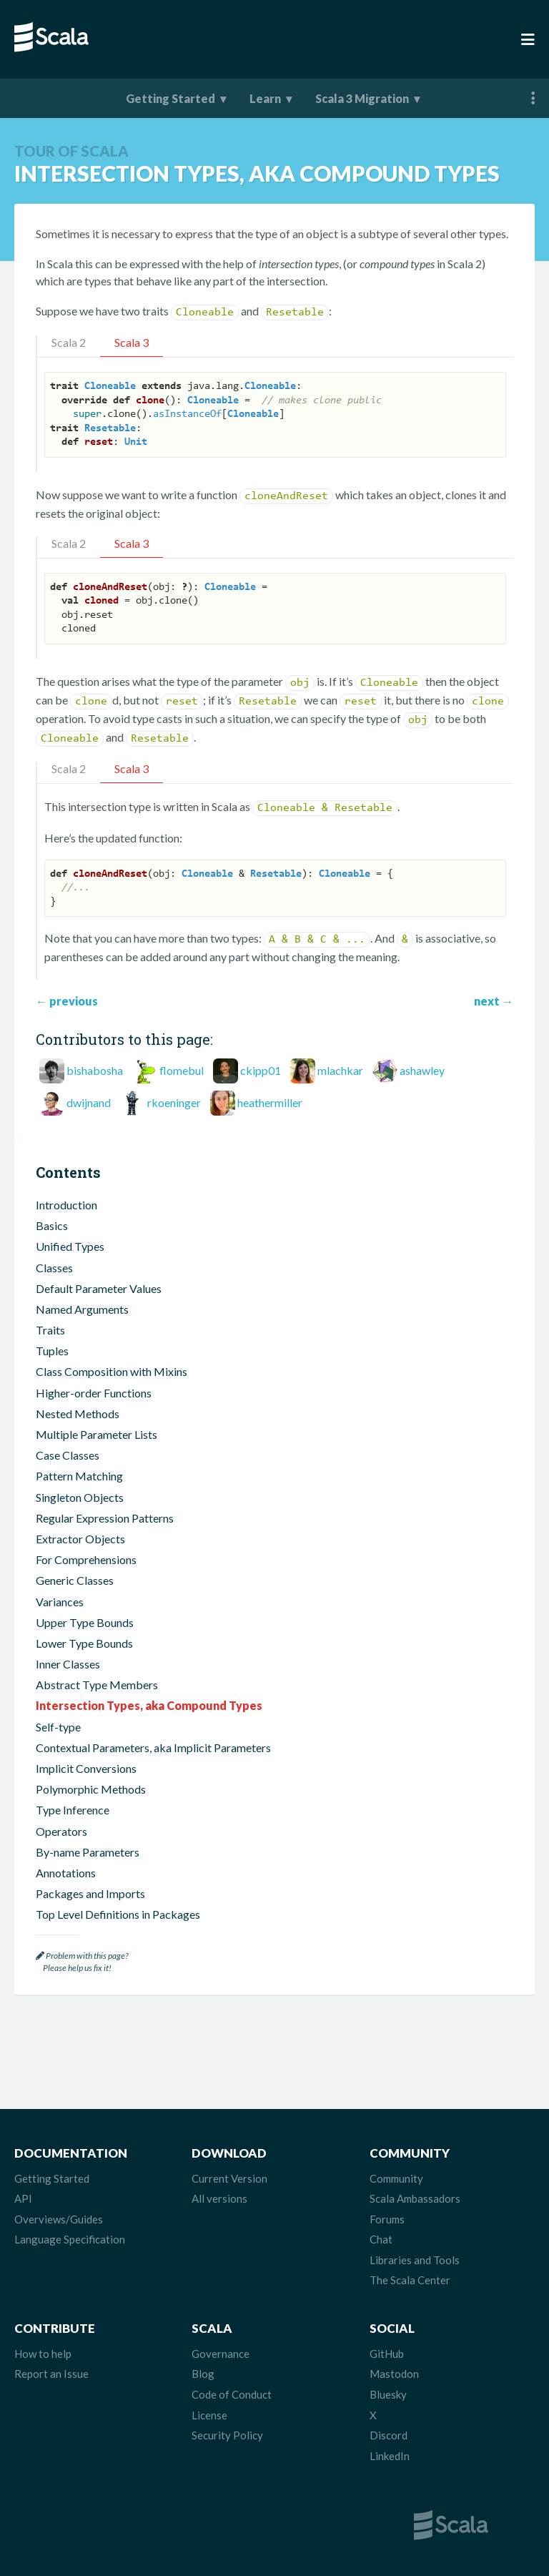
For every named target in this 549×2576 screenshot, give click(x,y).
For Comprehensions (86, 1559)
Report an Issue (51, 2373)
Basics (52, 1225)
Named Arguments (82, 1309)
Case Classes (67, 1455)
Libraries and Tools (415, 2259)
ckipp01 (260, 1070)
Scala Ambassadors (415, 2198)
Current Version (229, 2178)
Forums (387, 2219)
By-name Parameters (87, 1852)
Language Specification (69, 2239)
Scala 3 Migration (362, 98)
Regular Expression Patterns (105, 1518)
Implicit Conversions (86, 1768)
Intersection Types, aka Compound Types (149, 1705)
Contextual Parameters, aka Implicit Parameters (153, 1747)
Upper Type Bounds (85, 1622)
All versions (219, 2198)
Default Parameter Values (99, 1288)
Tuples (52, 1350)
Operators (61, 1831)
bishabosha (94, 1070)
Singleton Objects (80, 1497)
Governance (220, 2353)
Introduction (66, 1204)
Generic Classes (75, 1580)
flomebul (181, 1070)
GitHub (387, 2353)
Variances (60, 1601)
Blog (203, 2373)
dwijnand (88, 1102)
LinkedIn (390, 2455)
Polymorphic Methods (91, 1789)
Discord (388, 2435)
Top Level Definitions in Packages (118, 1914)
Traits (50, 1330)
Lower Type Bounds (84, 1643)
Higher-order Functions (94, 1393)
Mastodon (394, 2373)
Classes (54, 1267)
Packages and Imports (90, 1893)
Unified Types (70, 1246)
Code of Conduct (232, 2394)
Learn (265, 98)
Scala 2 (68, 342)
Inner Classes (68, 1664)
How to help (42, 2353)
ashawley (422, 1070)
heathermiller (269, 1102)
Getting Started (170, 98)
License (209, 2415)
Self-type (58, 1727)
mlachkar (340, 1070)
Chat (381, 2239)
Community (396, 2178)
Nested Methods (77, 1413)
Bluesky (388, 2394)
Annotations (66, 1872)
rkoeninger (174, 1102)
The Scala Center (410, 2279)
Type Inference (72, 1810)
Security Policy (227, 2435)
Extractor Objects (80, 1538)
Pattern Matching (79, 1476)
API (23, 2198)
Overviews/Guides (58, 2219)
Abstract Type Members (97, 1684)
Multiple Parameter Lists (96, 1434)
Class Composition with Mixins (111, 1371)
